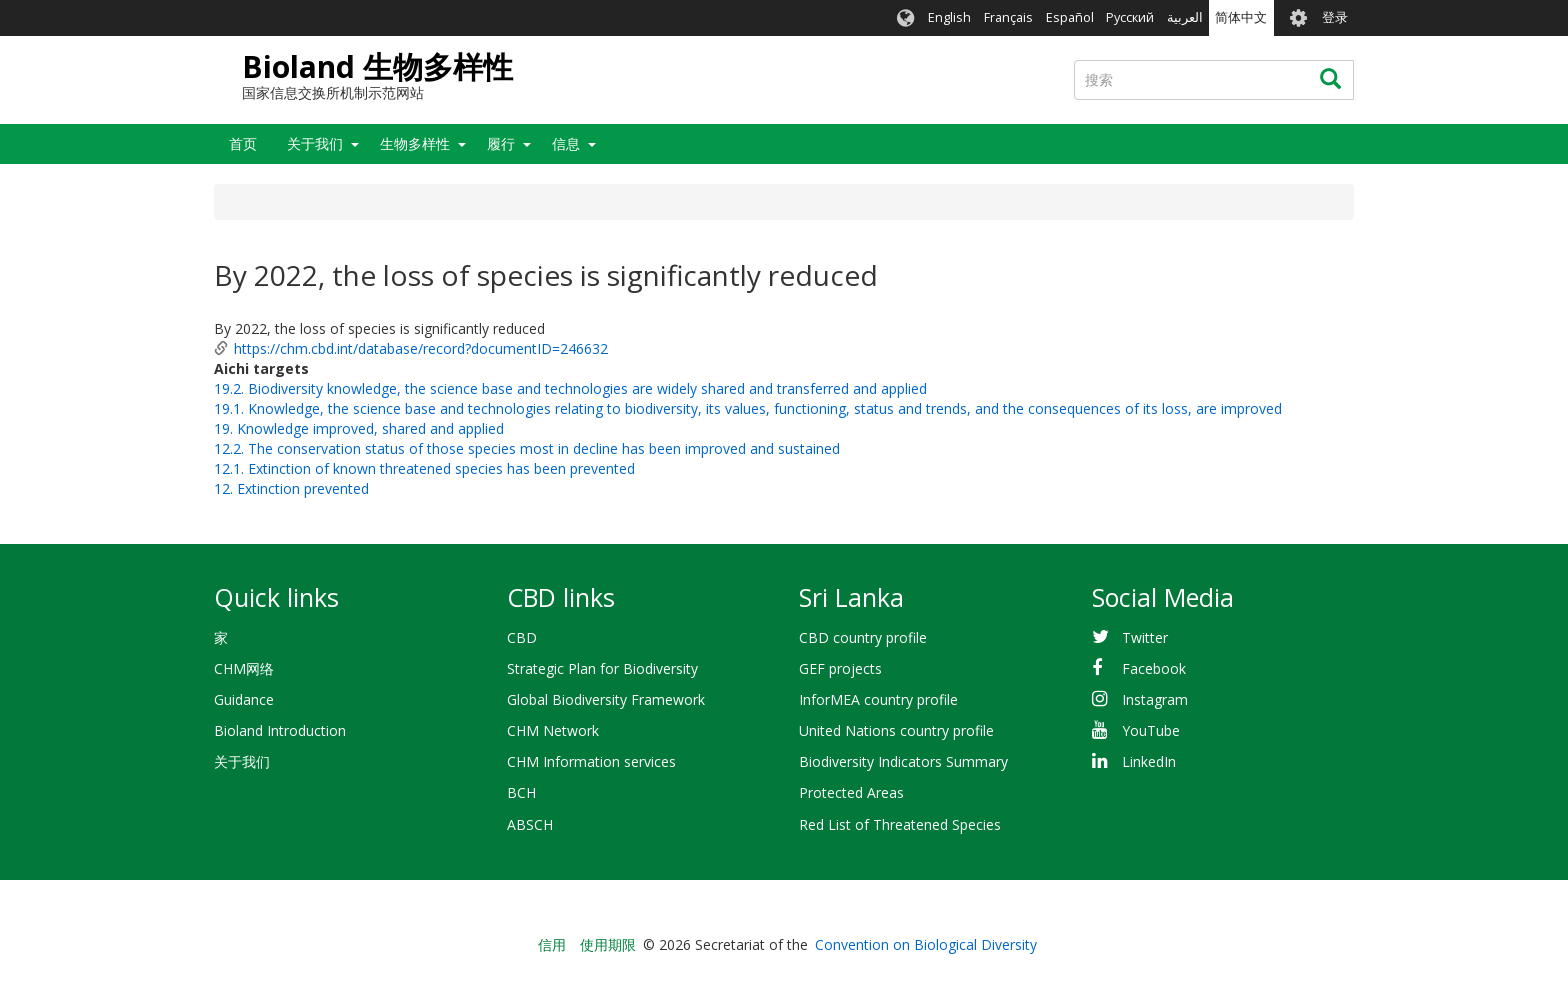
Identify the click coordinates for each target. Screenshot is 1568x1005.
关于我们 (315, 143)
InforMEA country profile (878, 699)
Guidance (244, 699)
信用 (552, 944)
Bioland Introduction (280, 730)
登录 (1335, 17)
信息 (566, 143)
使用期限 (608, 944)
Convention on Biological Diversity (926, 944)
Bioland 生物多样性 (377, 66)
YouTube (1151, 730)
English (949, 17)
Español (1070, 17)
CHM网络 (244, 668)
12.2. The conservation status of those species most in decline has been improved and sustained (527, 448)
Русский (1130, 17)
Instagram (1155, 699)
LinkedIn (1149, 761)
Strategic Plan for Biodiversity (602, 668)
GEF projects (840, 668)
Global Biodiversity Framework (606, 699)
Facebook (1154, 668)
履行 (501, 143)
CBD (522, 637)
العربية (1185, 17)
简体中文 (1241, 17)
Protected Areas (851, 792)
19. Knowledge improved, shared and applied (359, 428)
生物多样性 (415, 143)
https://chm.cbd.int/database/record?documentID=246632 (421, 348)
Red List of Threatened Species (900, 824)
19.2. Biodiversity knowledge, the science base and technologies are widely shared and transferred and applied (570, 388)
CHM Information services (591, 761)
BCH (521, 792)
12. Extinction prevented (291, 488)
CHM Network (553, 730)
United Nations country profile (896, 730)
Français (1008, 17)
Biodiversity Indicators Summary (903, 761)
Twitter (1145, 637)
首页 (243, 143)
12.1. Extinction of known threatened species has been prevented (424, 468)
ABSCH (530, 824)
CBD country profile (863, 637)
